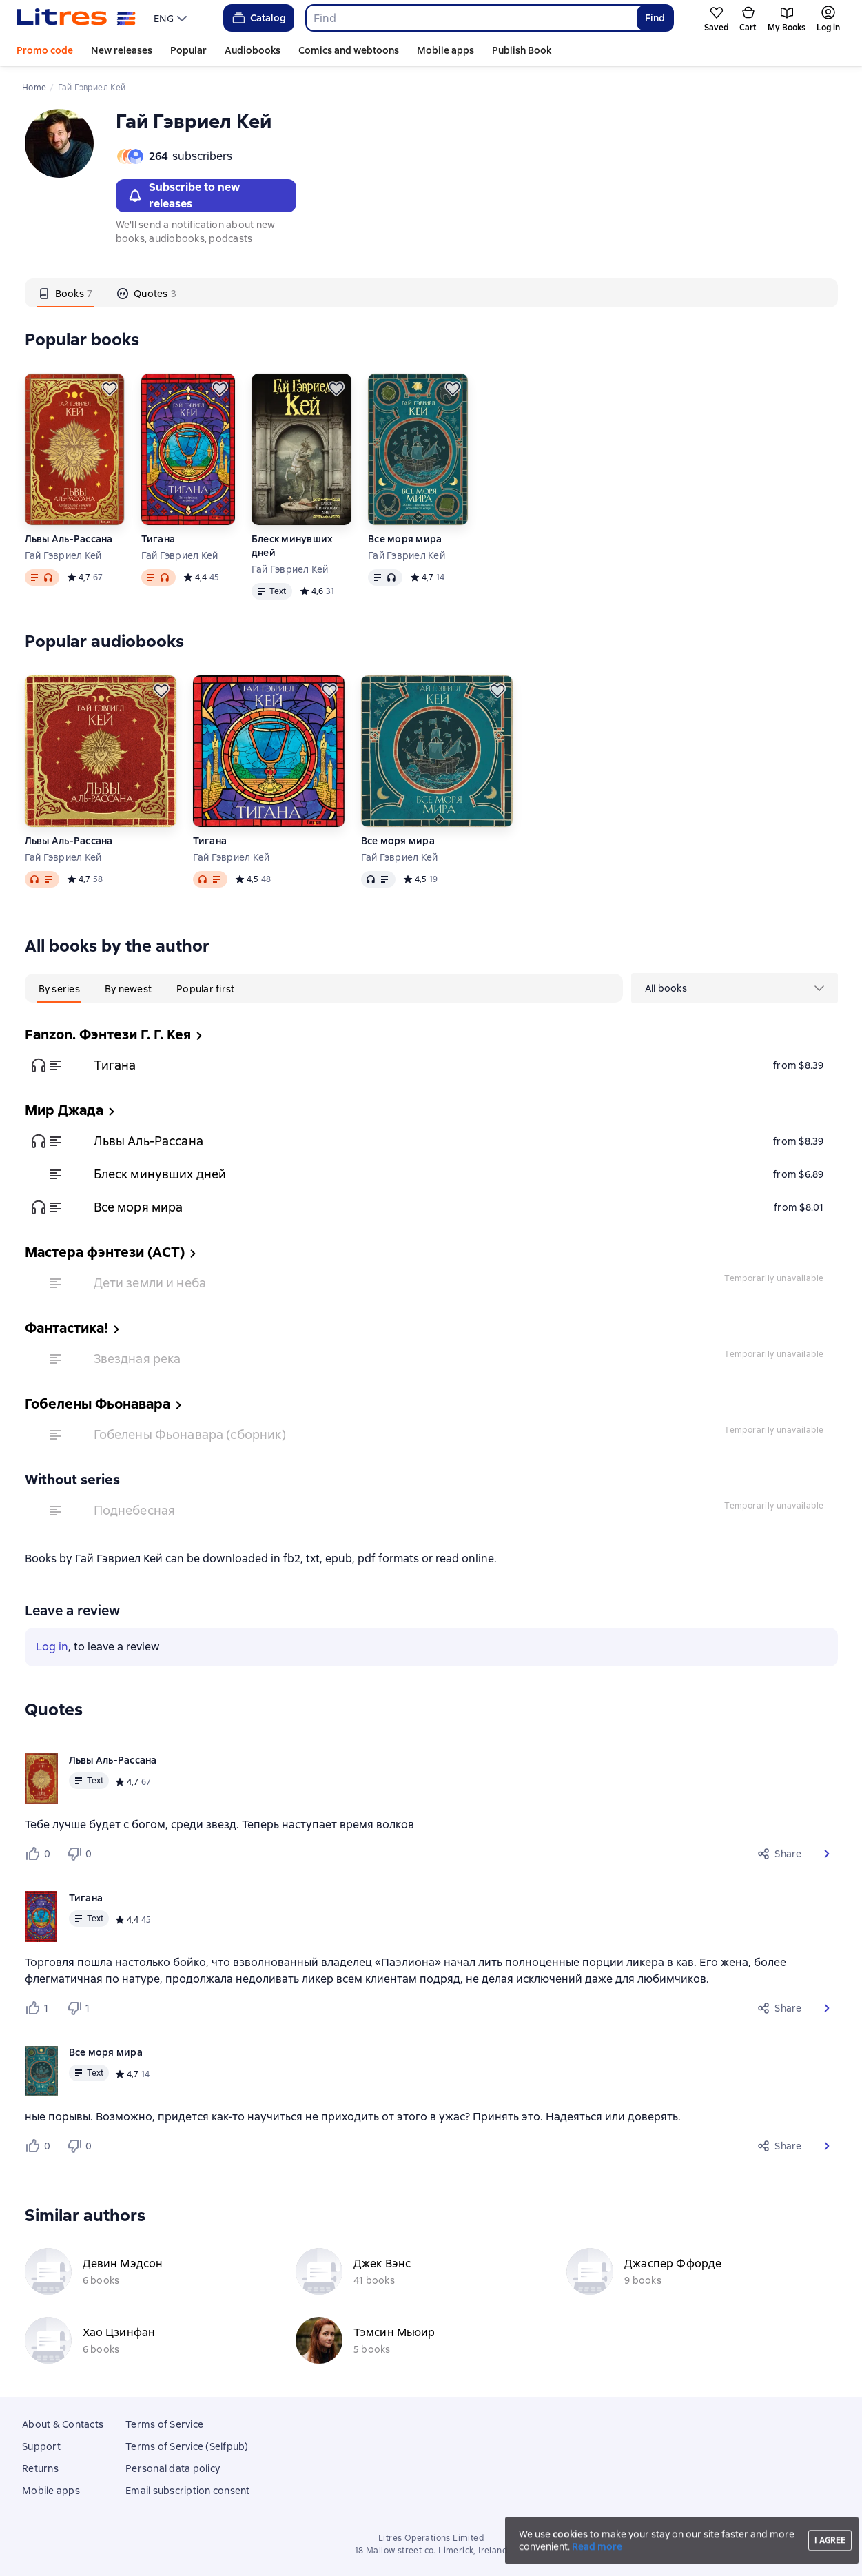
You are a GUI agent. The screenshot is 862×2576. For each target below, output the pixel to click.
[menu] (172, 18)
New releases (121, 50)
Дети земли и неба (150, 1283)
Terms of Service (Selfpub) (187, 2446)
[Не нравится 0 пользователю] (81, 1854)
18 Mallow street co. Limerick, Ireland (431, 2550)
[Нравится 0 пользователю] (40, 1854)
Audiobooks (252, 50)
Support (41, 2446)
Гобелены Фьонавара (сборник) (190, 1434)
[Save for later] (109, 388)
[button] (827, 1854)
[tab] (65, 292)
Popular (188, 50)
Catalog (258, 18)
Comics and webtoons (348, 50)
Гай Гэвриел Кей (63, 555)
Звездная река (137, 1359)
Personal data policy (172, 2468)
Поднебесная (135, 1510)
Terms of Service (164, 2424)
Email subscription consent (187, 2490)
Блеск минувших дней (292, 546)
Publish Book (521, 50)
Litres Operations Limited (431, 2538)
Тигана (158, 539)
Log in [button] (52, 1646)
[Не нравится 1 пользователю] (81, 2008)
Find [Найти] (655, 18)
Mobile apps (445, 50)
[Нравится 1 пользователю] (40, 2008)
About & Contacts (62, 2424)
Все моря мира (405, 539)
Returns (40, 2468)
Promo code (45, 50)
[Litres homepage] (76, 18)
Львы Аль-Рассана (69, 539)
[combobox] (471, 18)
